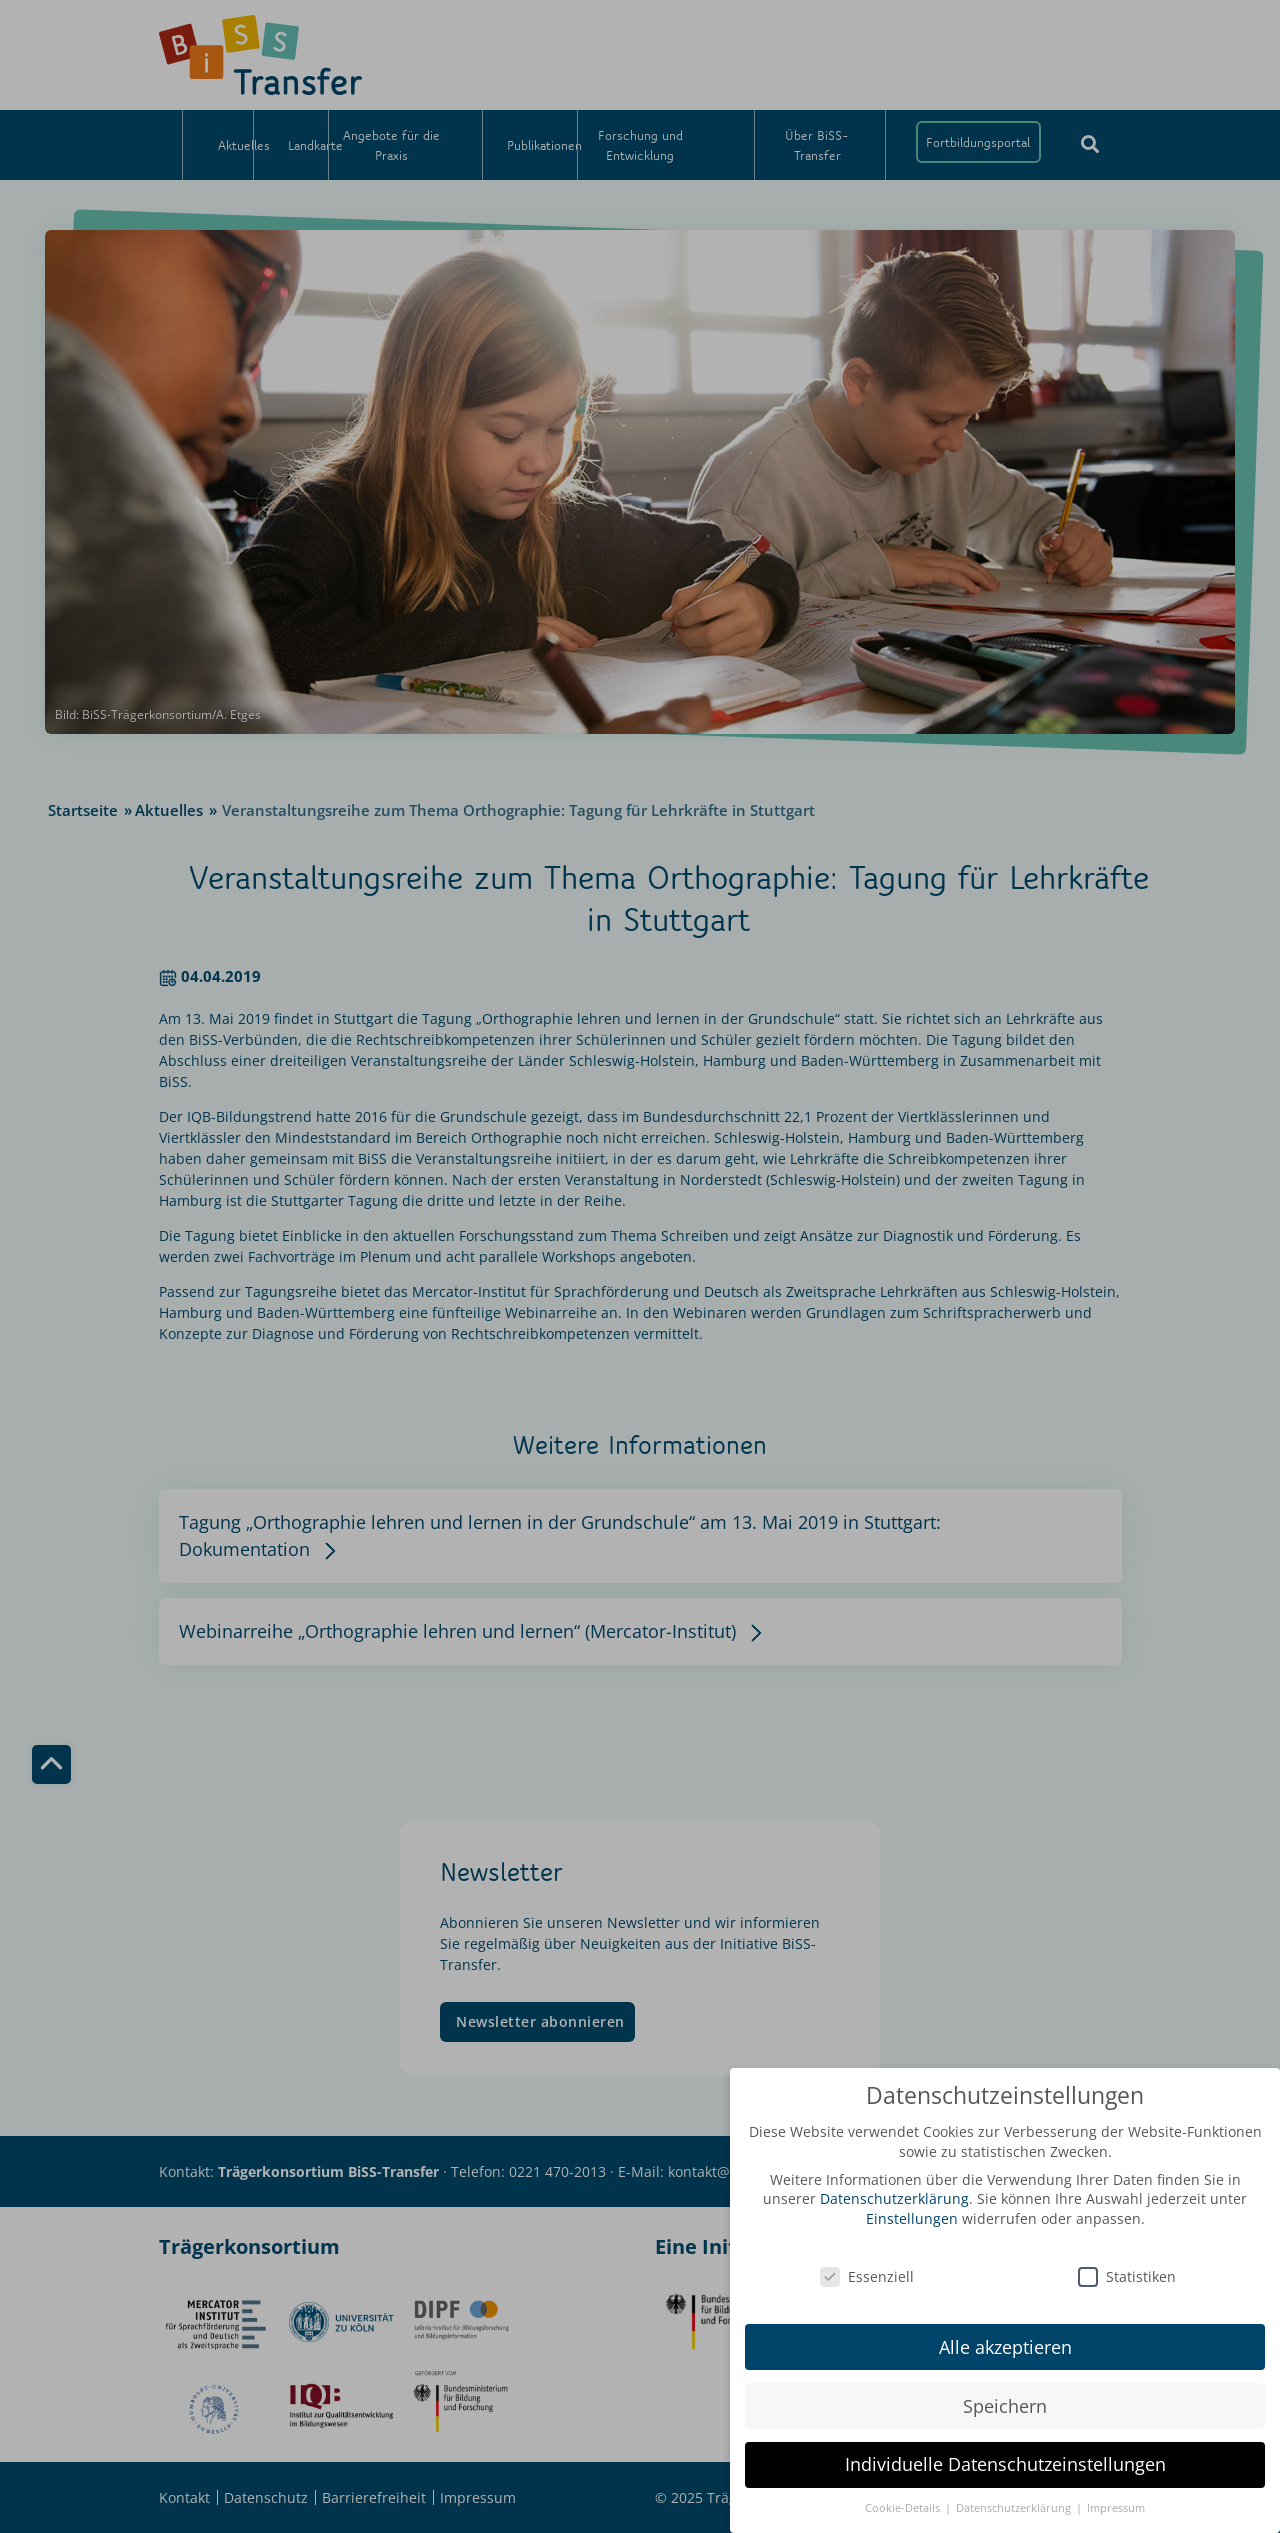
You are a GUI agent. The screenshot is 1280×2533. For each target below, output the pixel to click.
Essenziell (867, 2266)
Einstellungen (912, 2209)
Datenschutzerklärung (894, 2189)
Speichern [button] (1005, 2396)
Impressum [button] (1116, 2499)
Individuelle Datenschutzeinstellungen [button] (1005, 2455)
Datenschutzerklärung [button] (1015, 2499)
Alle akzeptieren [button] (1005, 2337)
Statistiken (1127, 2266)
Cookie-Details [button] (904, 2499)
